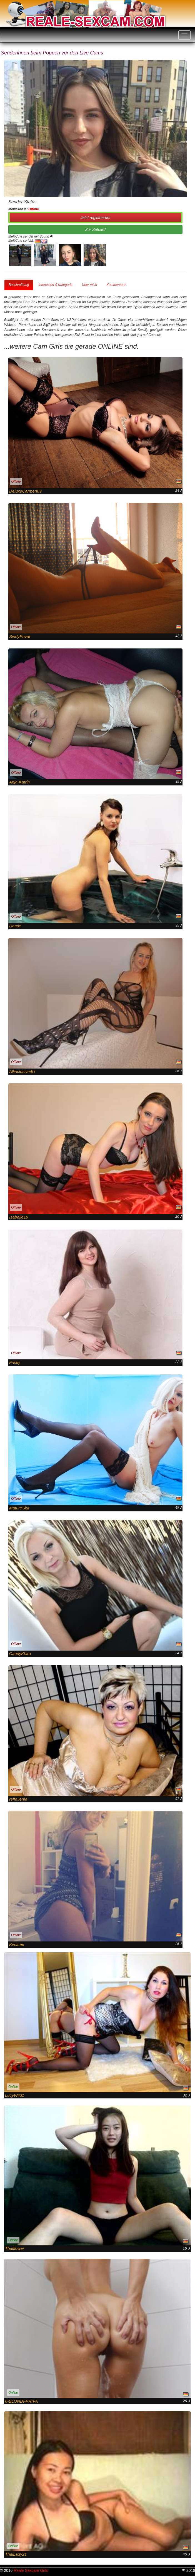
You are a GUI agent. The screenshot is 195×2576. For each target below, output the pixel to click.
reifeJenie (18, 1799)
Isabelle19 (18, 1217)
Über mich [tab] (89, 285)
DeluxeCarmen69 (25, 491)
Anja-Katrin (19, 782)
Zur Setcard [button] (95, 229)
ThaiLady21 (16, 2554)
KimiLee (16, 1944)
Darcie (15, 925)
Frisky (14, 1362)
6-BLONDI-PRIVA (21, 2401)
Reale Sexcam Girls (31, 2570)
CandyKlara (20, 1653)
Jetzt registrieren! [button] (95, 217)
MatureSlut (19, 1508)
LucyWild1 (14, 2095)
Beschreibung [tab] (19, 285)
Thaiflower (14, 2248)
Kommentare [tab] (116, 285)
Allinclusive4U (22, 1071)
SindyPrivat (19, 636)
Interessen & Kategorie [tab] (55, 285)
